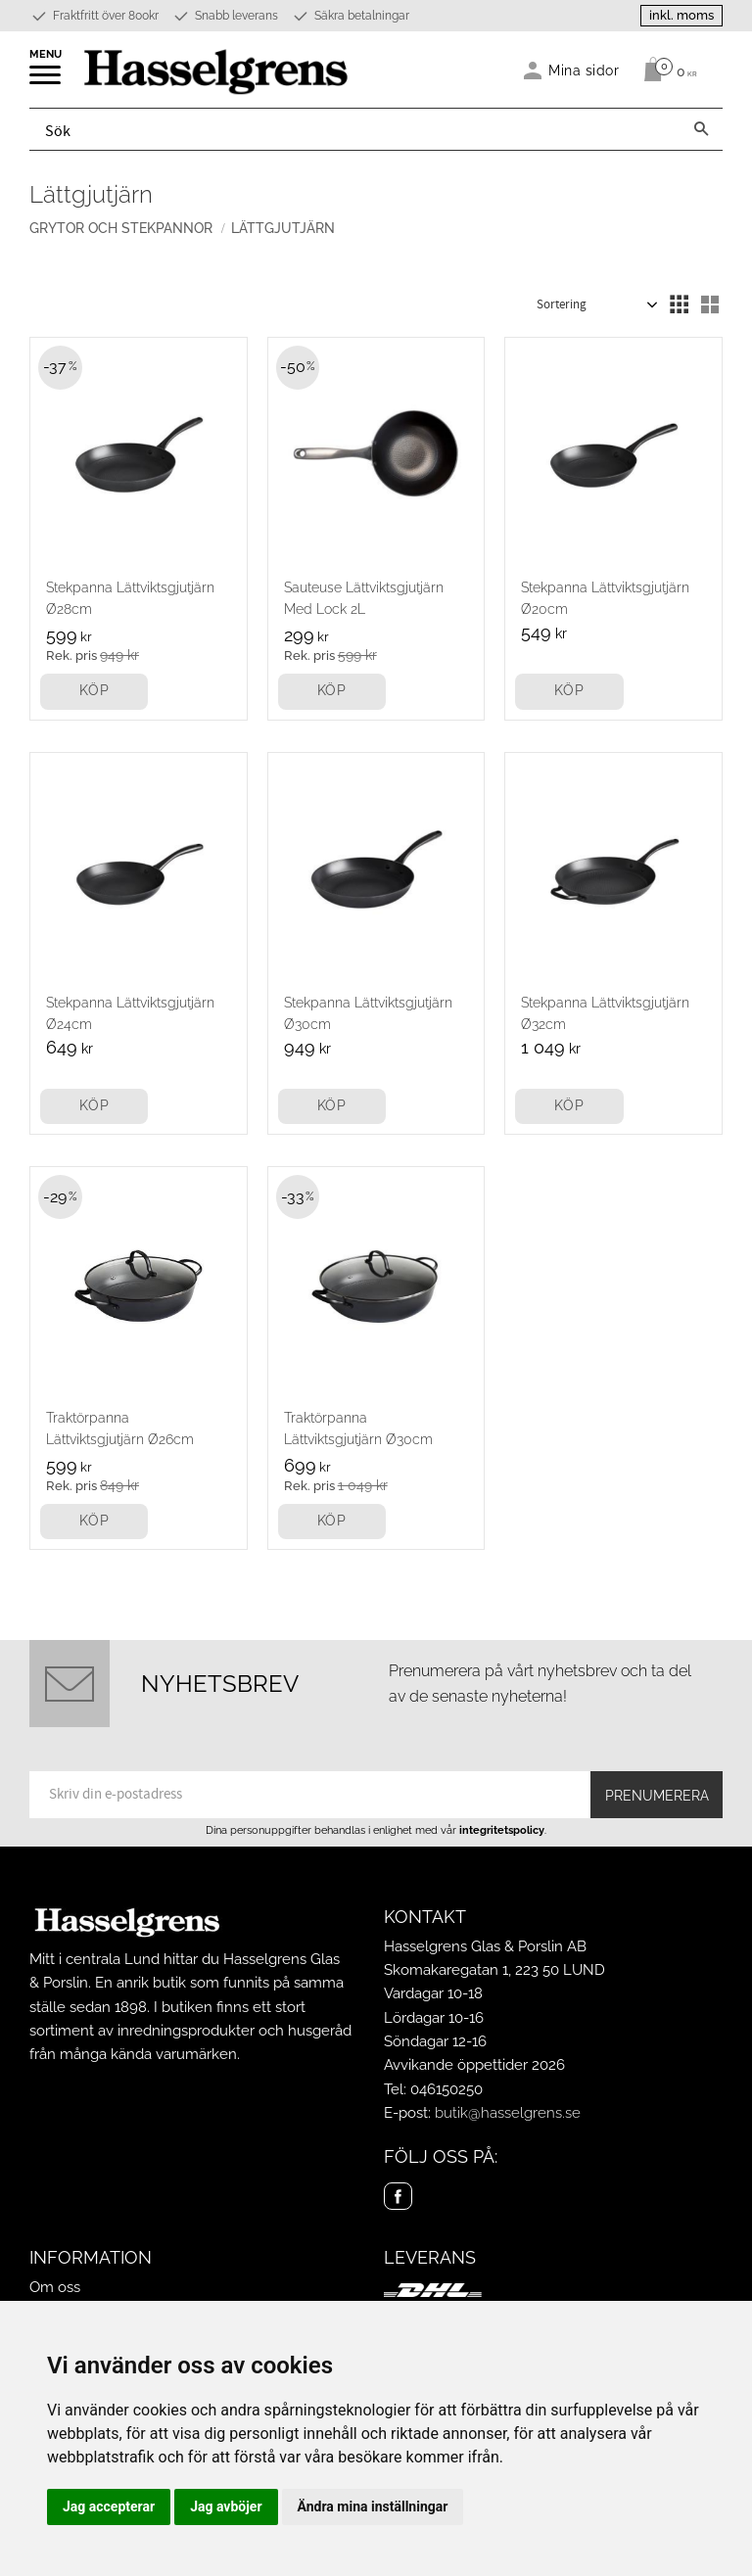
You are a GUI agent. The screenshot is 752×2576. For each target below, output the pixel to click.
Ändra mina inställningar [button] (373, 2506)
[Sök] (701, 129)
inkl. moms (681, 15)
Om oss (54, 2287)
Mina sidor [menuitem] (584, 70)
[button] (46, 81)
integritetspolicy (501, 1830)
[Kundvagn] (665, 69)
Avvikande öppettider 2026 (474, 2065)
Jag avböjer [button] (225, 2506)
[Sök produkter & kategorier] (355, 129)
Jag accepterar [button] (109, 2506)
